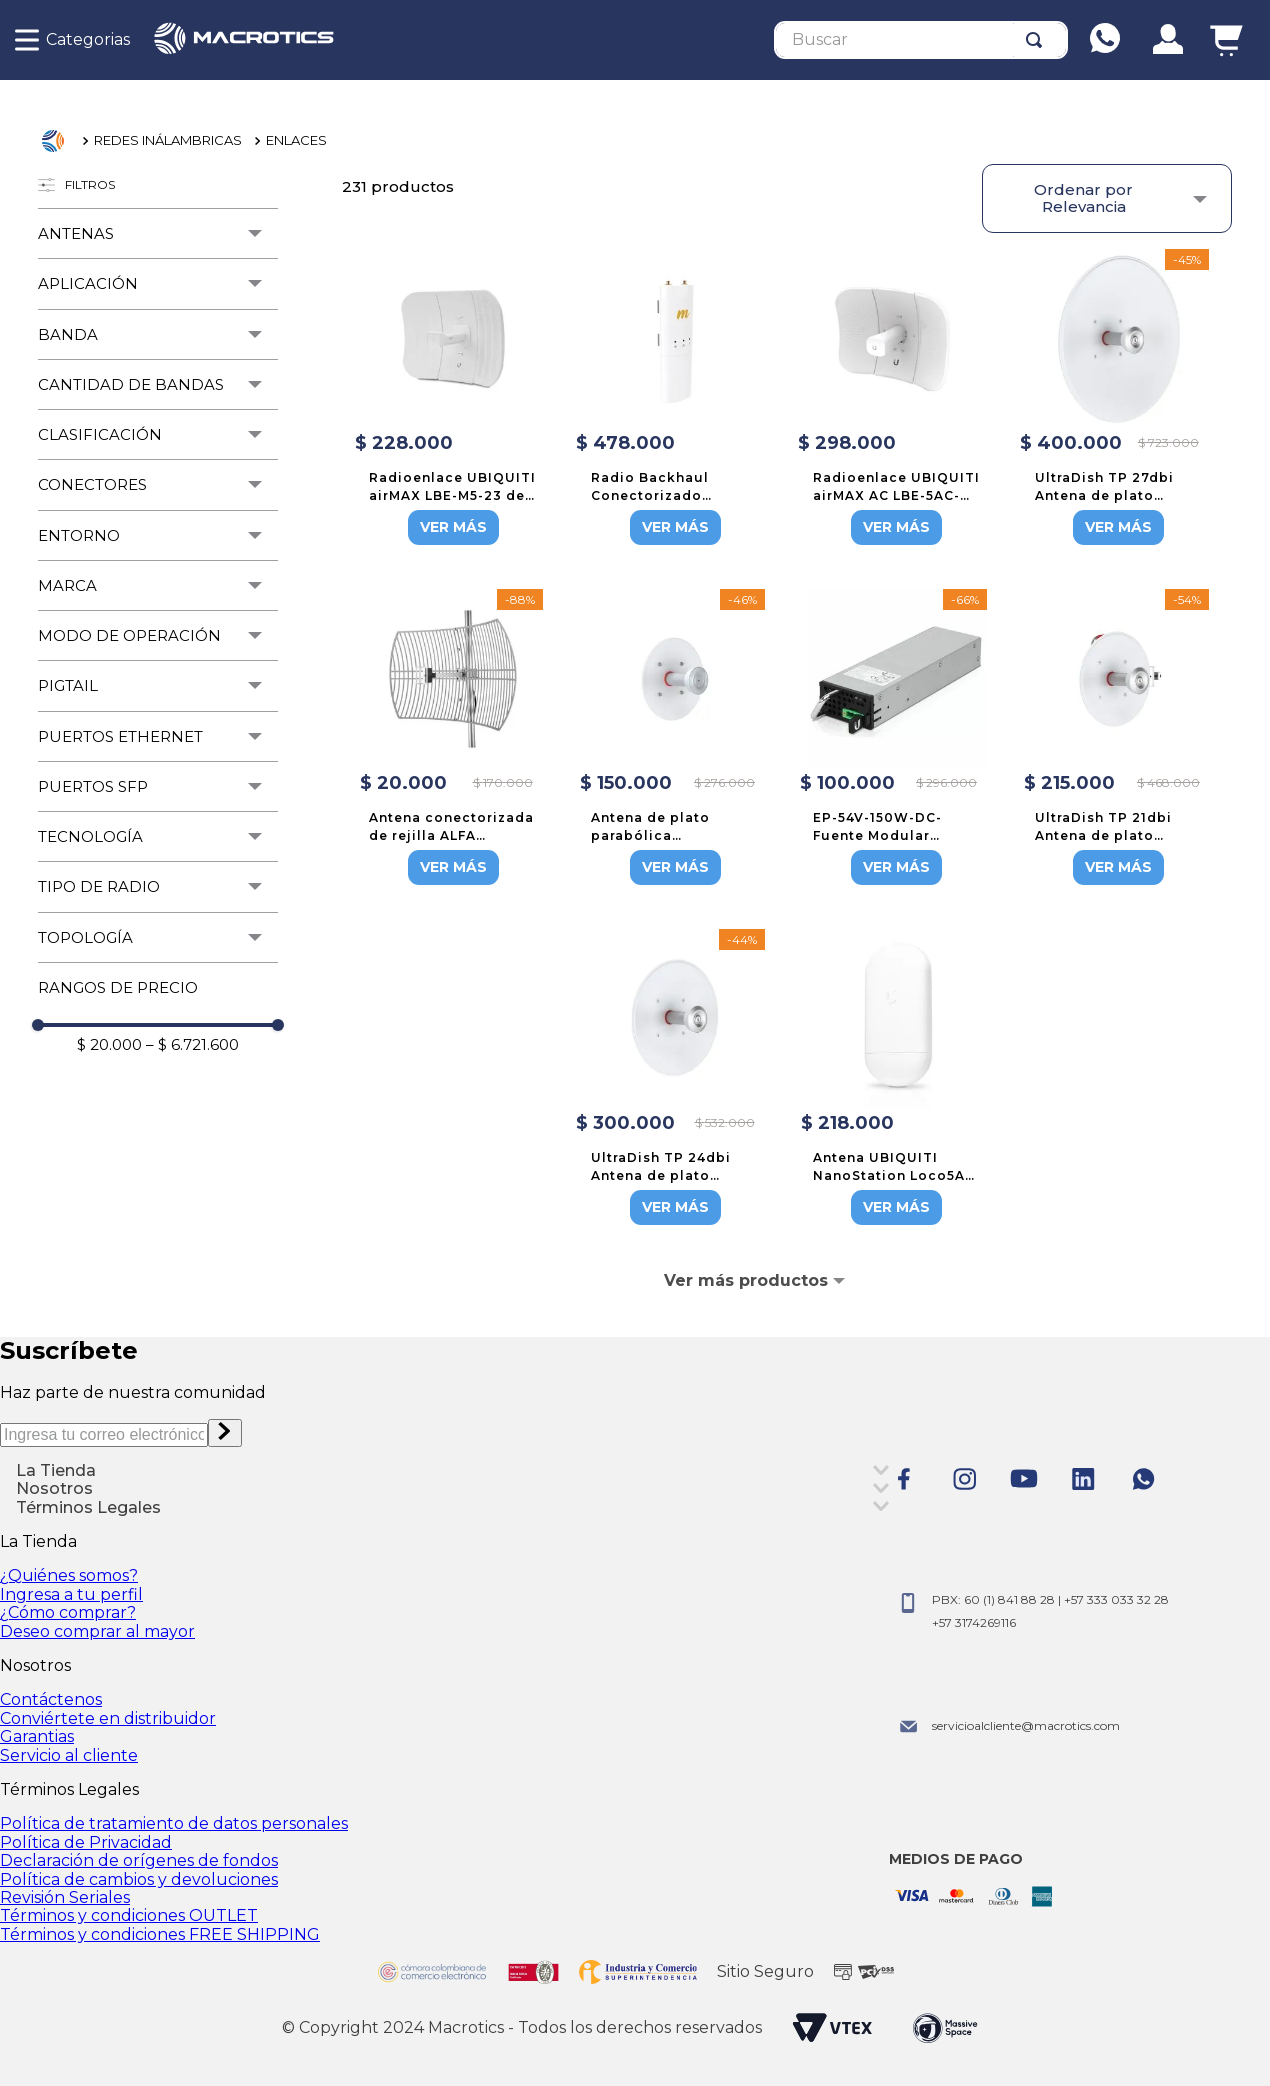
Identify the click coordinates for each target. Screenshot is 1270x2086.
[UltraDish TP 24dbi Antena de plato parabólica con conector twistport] (675, 1079)
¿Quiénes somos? (69, 1575)
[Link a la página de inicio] (58, 141)
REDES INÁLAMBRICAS (168, 140)
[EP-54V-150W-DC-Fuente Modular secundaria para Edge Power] (897, 739)
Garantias (37, 1736)
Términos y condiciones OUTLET (129, 1915)
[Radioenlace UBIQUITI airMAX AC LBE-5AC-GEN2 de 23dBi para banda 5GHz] (897, 399)
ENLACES (296, 140)
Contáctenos (51, 1699)
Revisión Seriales (65, 1897)
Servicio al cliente (69, 1755)
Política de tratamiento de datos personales (174, 1823)
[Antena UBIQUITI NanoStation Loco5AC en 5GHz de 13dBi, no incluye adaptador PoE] (897, 1079)
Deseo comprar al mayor (97, 1631)
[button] (158, 233)
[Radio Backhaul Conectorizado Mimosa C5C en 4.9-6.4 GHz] (675, 399)
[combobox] (921, 40)
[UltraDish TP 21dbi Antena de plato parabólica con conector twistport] (1119, 739)
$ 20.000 (109, 1044)
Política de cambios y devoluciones (139, 1879)
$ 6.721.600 (192, 1044)
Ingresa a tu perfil (71, 1594)
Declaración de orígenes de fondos (139, 1860)
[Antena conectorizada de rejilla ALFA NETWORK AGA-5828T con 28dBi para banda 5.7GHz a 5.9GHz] (453, 739)
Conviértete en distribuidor (108, 1718)
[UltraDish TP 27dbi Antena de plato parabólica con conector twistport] (1119, 399)
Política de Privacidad (86, 1842)
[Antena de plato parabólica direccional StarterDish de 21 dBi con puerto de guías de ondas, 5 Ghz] (675, 739)
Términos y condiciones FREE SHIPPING (160, 1934)
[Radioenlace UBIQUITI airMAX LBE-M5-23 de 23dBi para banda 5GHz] (453, 399)
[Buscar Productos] (1038, 40)
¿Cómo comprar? (68, 1612)
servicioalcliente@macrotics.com (1026, 1725)
